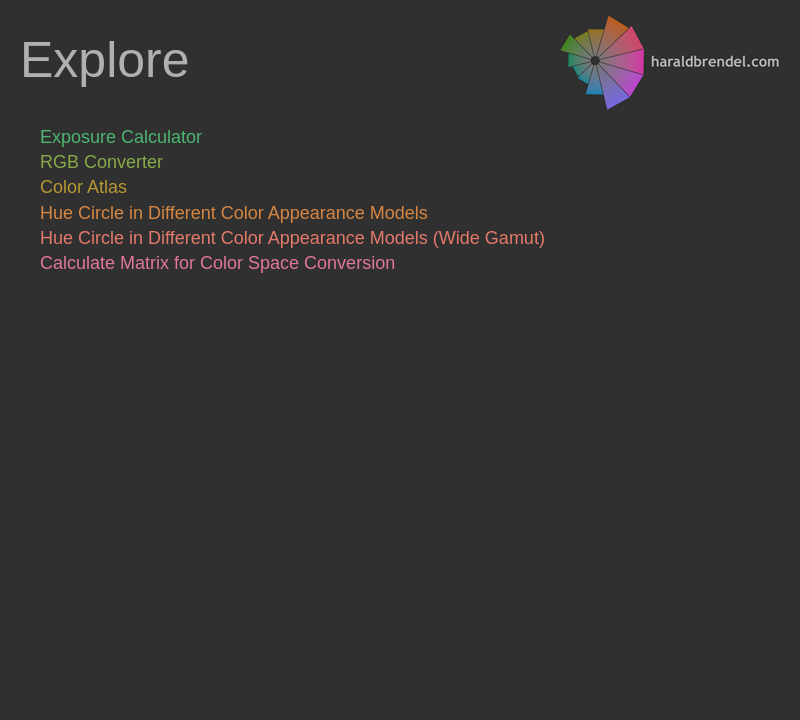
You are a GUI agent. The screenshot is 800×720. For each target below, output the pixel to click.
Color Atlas (83, 187)
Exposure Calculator (121, 137)
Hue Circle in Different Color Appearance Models (234, 213)
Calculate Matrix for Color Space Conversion (217, 263)
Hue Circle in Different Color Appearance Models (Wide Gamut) (292, 238)
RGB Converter (101, 162)
